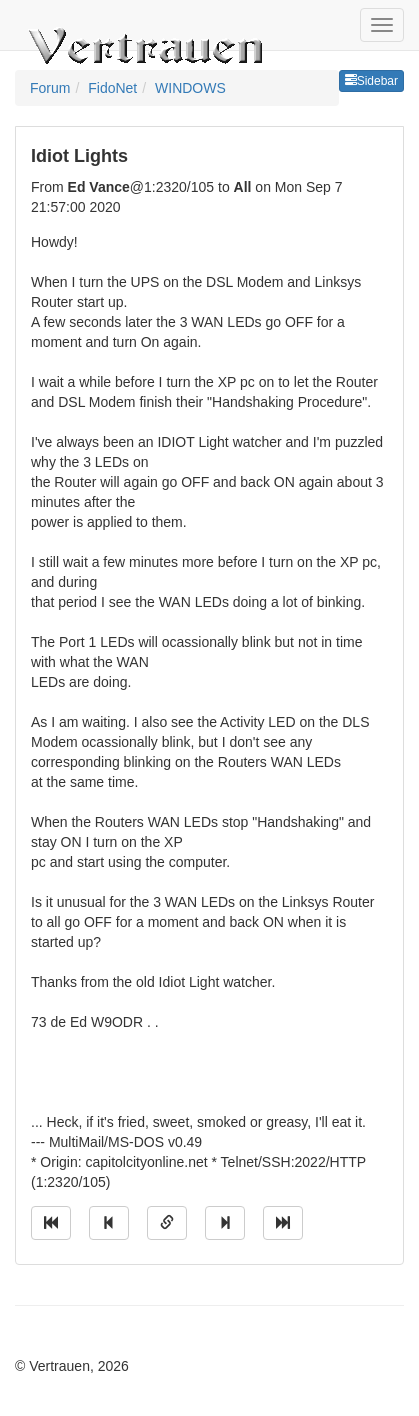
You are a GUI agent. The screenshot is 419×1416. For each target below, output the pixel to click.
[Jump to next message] (225, 1223)
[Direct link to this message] (167, 1223)
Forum (50, 88)
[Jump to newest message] (283, 1223)
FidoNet (112, 88)
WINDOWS (190, 88)
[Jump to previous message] (109, 1223)
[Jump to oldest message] (51, 1223)
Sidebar (371, 81)
